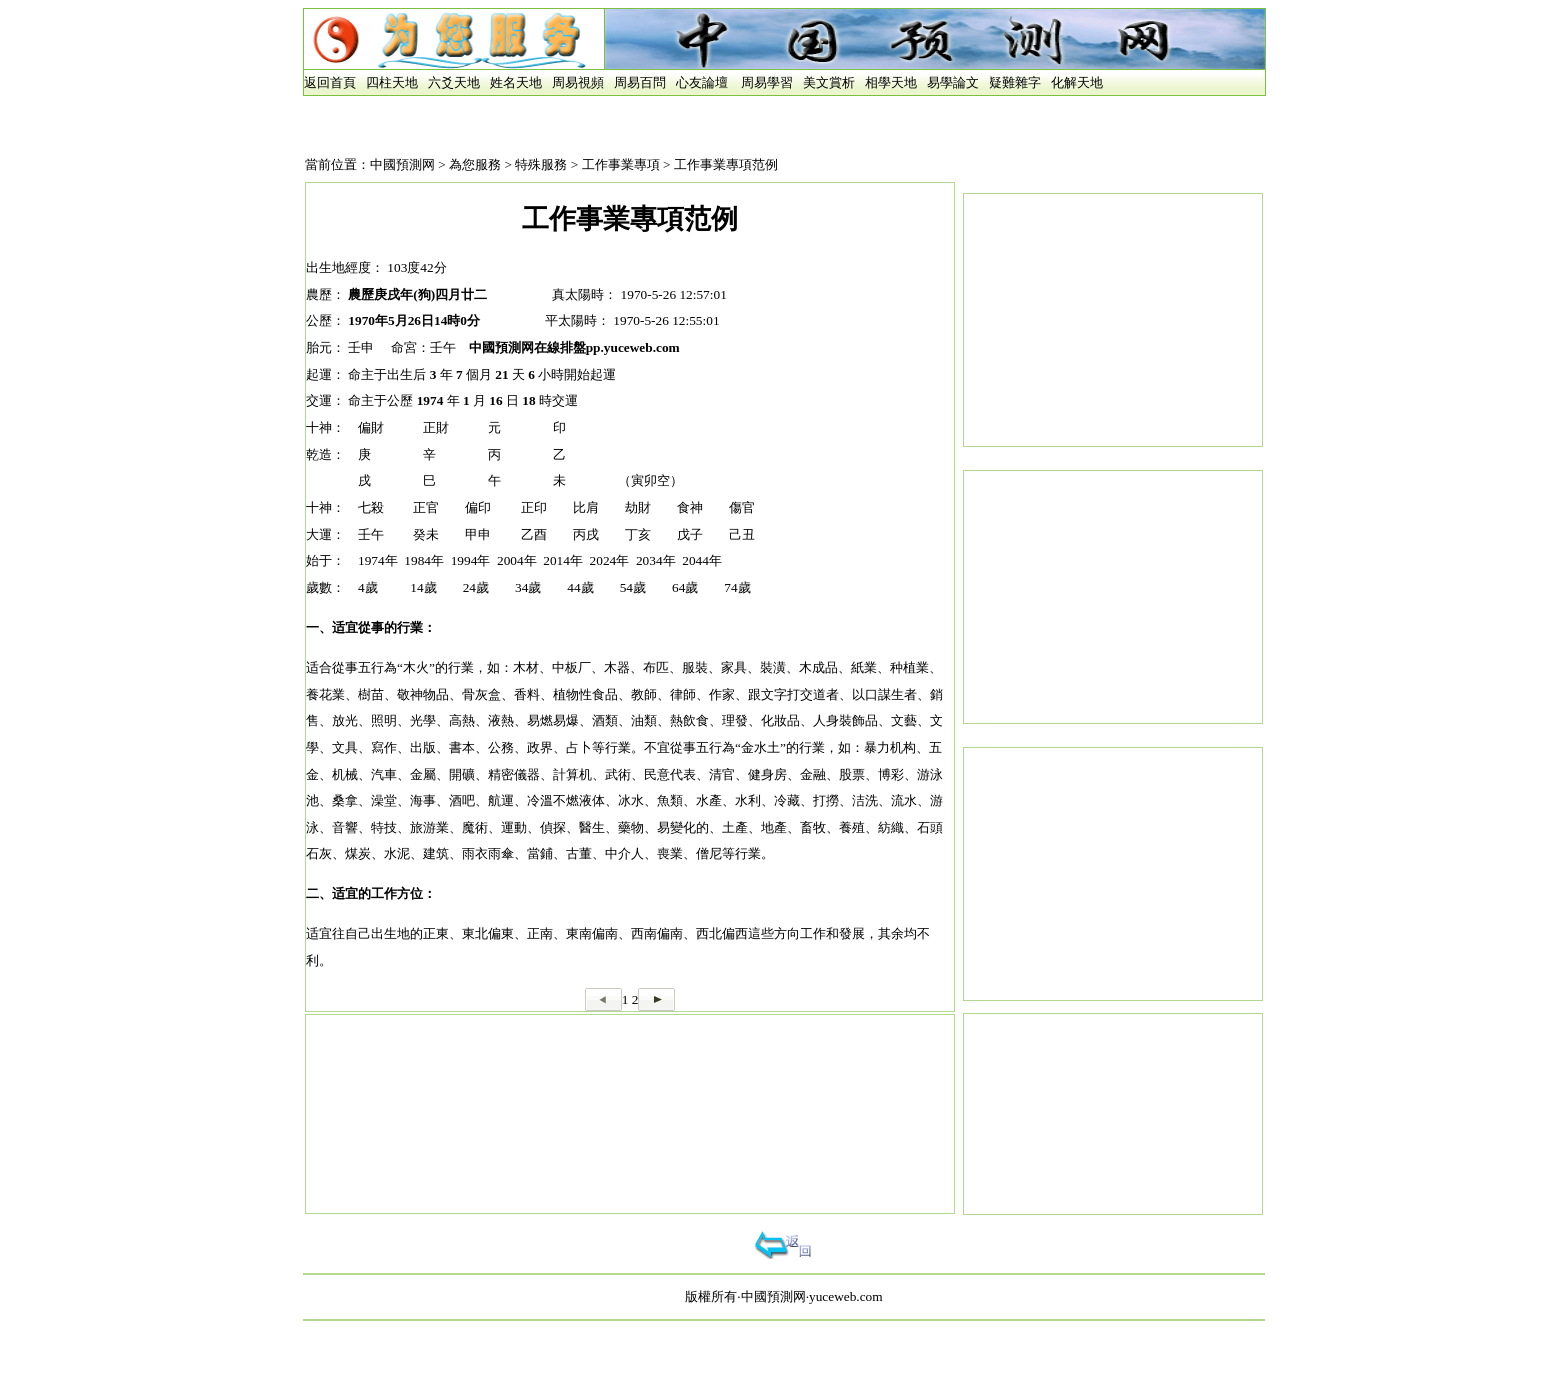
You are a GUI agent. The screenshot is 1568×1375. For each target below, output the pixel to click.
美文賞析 (829, 82)
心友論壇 (702, 82)
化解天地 (1077, 82)
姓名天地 (516, 82)
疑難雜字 (1015, 82)
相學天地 (891, 82)
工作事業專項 (621, 164)
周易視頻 (578, 82)
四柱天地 (392, 82)
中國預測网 (402, 164)
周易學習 (767, 82)
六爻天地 (454, 82)
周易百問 (640, 82)
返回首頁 (330, 82)
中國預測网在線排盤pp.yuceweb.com (574, 347)
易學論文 (953, 82)
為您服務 (475, 164)
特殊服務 (541, 164)
